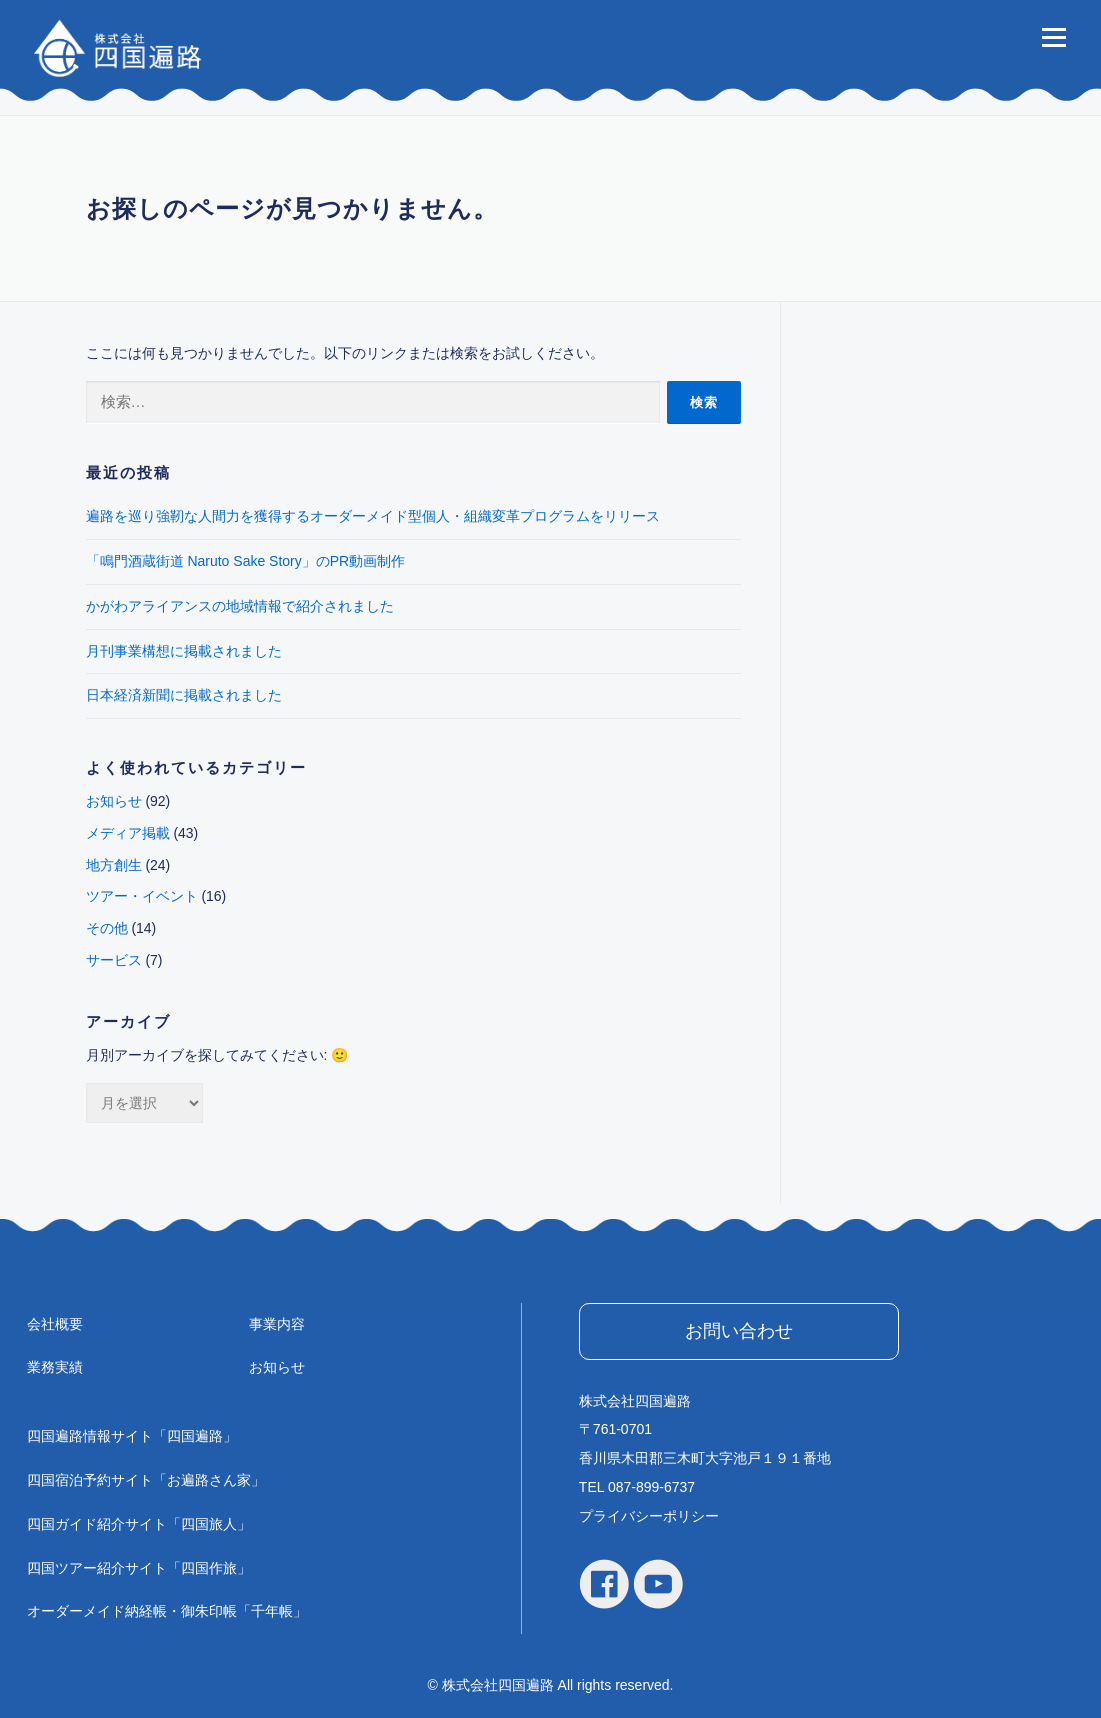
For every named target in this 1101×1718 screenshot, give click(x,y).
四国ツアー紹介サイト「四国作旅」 (139, 1568)
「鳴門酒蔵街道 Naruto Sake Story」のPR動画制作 (246, 561)
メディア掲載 (128, 833)
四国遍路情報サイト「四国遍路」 (132, 1436)
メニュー (1053, 37)
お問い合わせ (739, 1331)
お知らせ (114, 801)
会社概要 (55, 1324)
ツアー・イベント (142, 896)
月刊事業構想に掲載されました (184, 651)
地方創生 (114, 865)
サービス (114, 960)
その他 (107, 928)
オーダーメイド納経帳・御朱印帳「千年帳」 (167, 1611)
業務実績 (55, 1367)
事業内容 (277, 1324)
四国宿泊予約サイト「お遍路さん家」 (146, 1480)
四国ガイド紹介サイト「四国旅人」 (139, 1524)
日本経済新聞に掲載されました (184, 695)
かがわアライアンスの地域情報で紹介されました (240, 606)
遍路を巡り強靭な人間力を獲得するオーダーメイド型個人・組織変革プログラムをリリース (373, 516)
